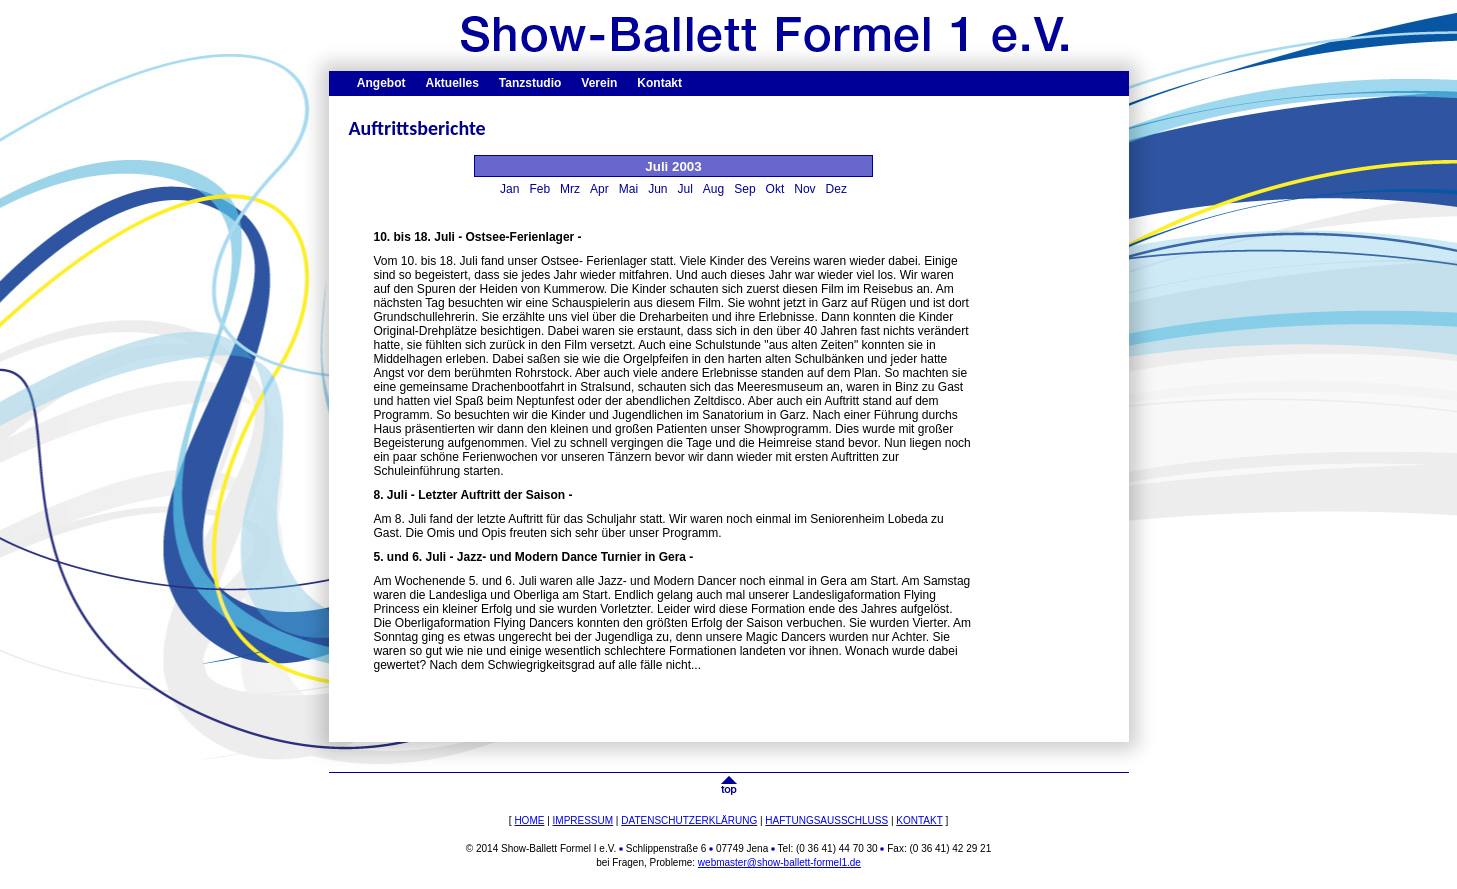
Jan (509, 189)
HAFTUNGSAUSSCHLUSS (826, 820)
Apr (599, 189)
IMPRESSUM (583, 820)
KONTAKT (919, 820)
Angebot (381, 83)
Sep (744, 189)
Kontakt (659, 83)
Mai (628, 189)
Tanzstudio (530, 83)
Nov (804, 189)
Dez (836, 189)
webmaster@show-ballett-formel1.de (779, 862)
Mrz (570, 189)
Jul (685, 189)
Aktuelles (452, 83)
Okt (775, 189)
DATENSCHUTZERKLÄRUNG (689, 820)
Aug (713, 189)
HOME (529, 820)
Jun (657, 189)
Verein (599, 83)
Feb (539, 189)
